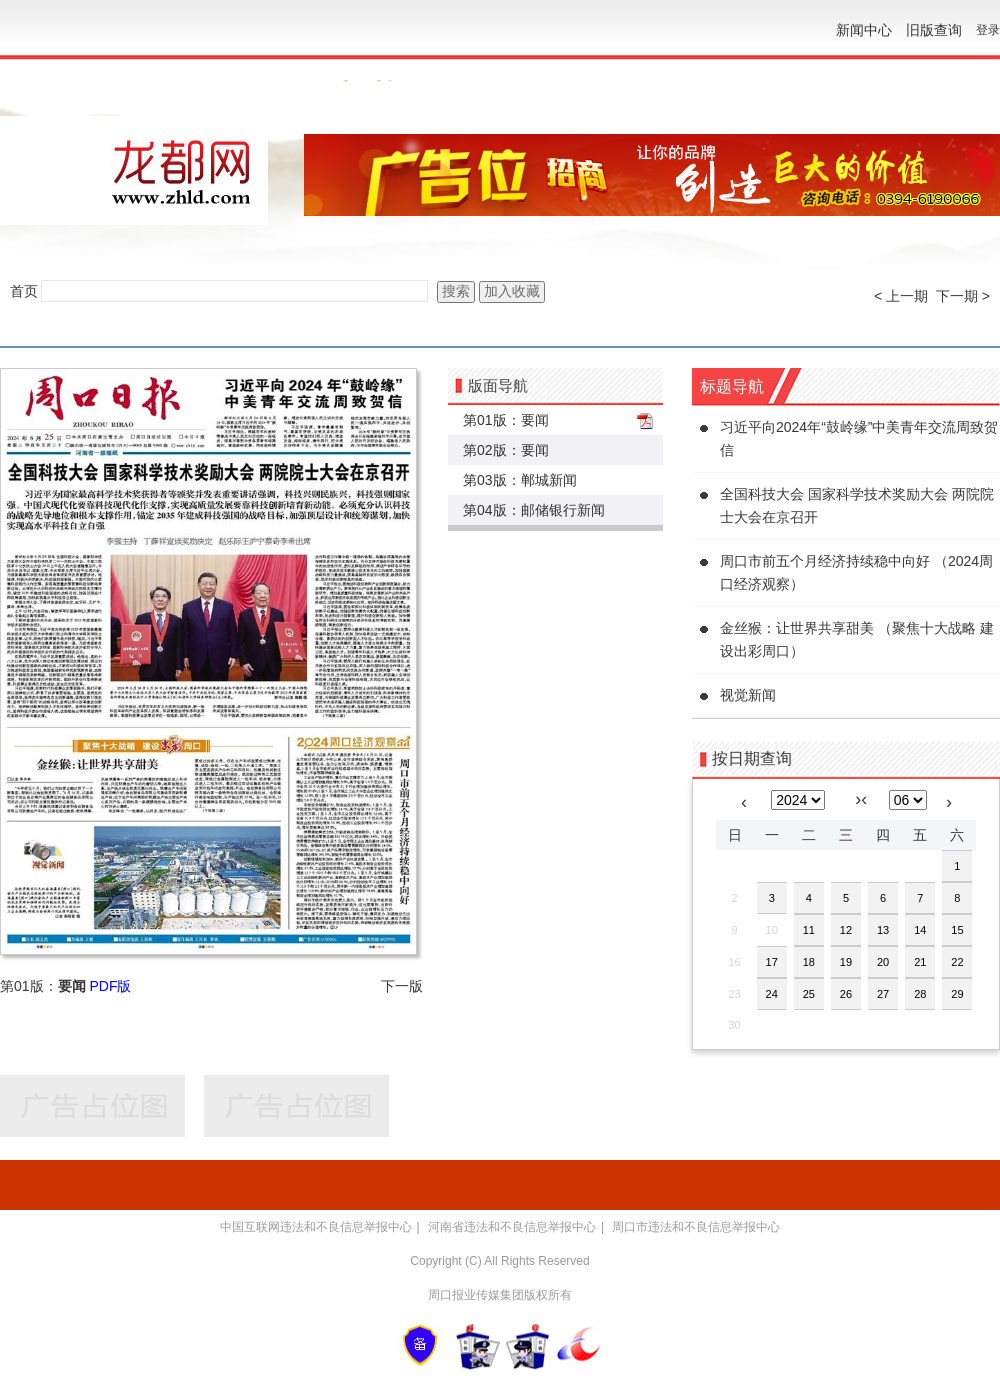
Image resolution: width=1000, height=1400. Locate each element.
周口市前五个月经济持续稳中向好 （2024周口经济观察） (856, 572)
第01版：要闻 (506, 420)
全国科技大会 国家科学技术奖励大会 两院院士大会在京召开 (857, 505)
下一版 (402, 986)
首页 (24, 291)
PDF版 (110, 986)
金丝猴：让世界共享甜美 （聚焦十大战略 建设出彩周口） (857, 639)
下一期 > (963, 296)
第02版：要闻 (506, 450)
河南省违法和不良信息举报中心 (512, 1227)
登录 (988, 30)
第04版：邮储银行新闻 (534, 510)
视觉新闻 (748, 695)
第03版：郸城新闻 (520, 480)
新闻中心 (864, 30)
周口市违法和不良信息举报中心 (696, 1227)
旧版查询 (934, 30)
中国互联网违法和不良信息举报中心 (316, 1227)
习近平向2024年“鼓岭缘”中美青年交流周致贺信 (859, 438)
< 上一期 (901, 296)
